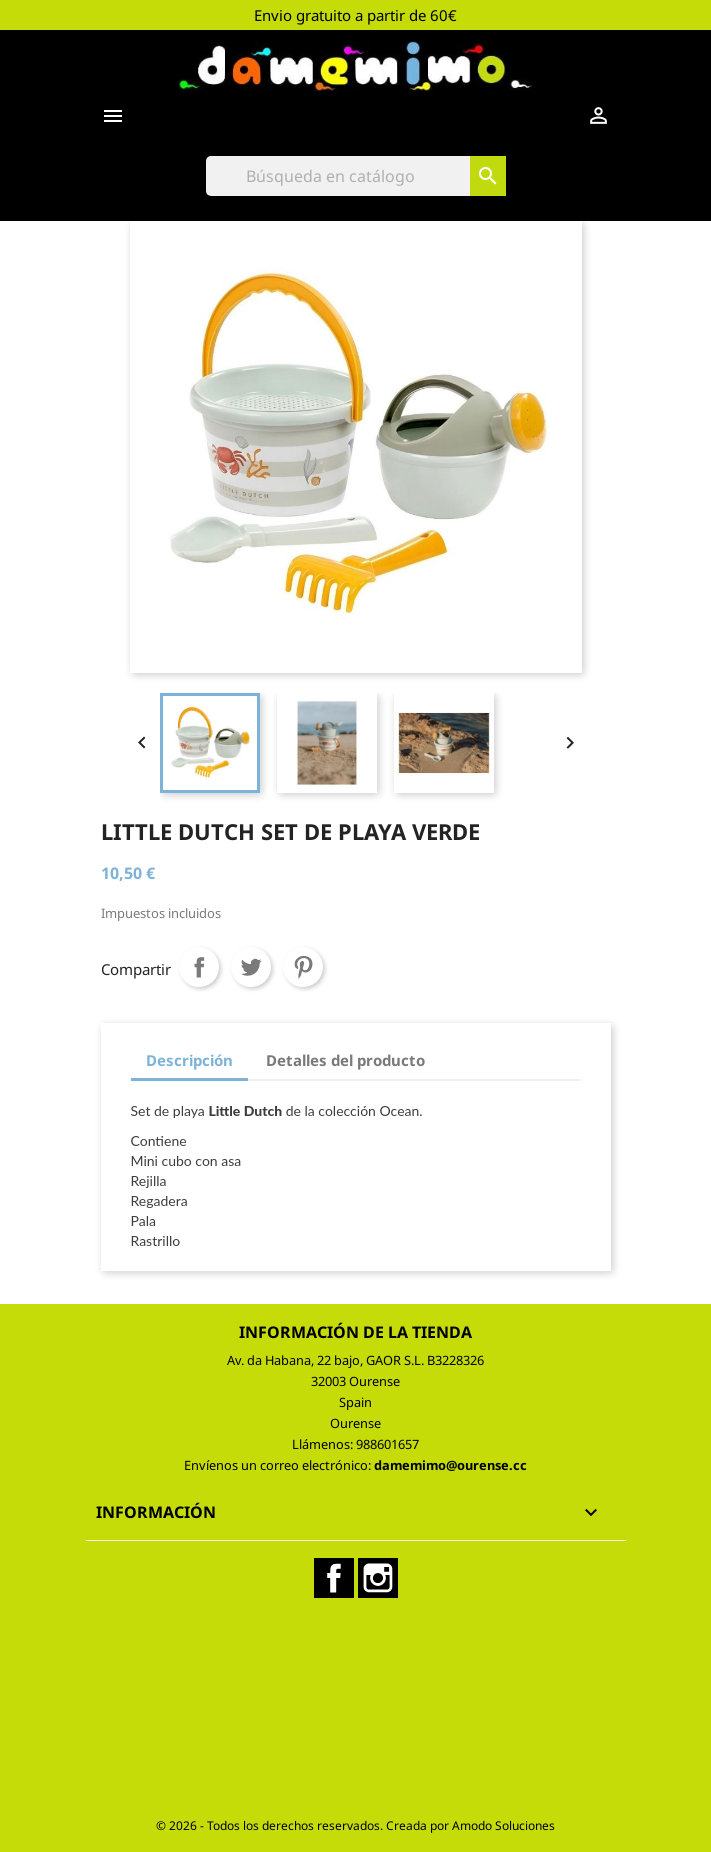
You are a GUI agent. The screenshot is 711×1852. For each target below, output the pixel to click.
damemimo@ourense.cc (450, 1465)
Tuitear (251, 967)
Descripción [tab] (189, 1060)
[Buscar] (356, 176)
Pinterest (303, 967)
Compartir (199, 967)
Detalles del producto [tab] (345, 1060)
